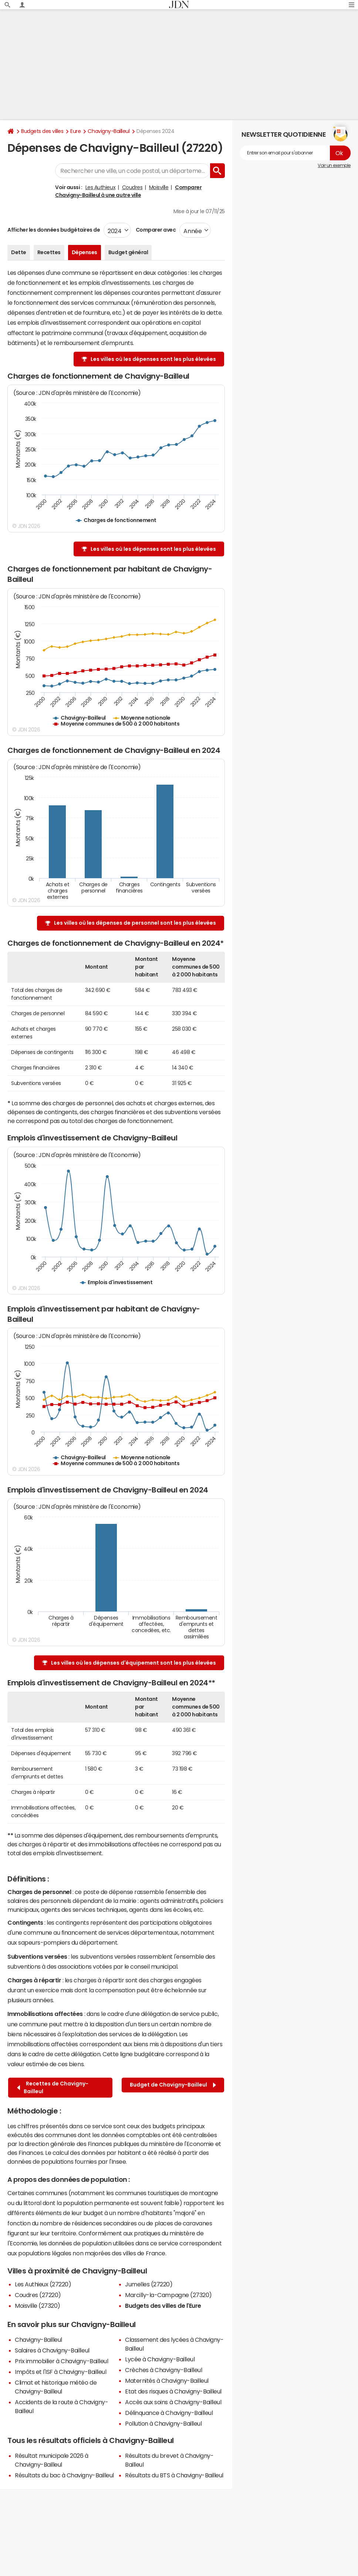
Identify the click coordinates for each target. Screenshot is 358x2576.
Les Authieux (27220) (43, 2284)
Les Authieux (100, 187)
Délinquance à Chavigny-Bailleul (169, 2413)
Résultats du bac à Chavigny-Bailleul (64, 2475)
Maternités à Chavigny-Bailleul (167, 2381)
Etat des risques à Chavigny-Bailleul (173, 2391)
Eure (75, 131)
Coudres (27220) (38, 2295)
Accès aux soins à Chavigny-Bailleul (173, 2402)
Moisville (159, 187)
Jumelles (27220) (148, 2284)
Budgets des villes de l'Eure (163, 2306)
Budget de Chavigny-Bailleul (173, 2085)
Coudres (132, 187)
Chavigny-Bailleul (108, 131)
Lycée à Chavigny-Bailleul (160, 2359)
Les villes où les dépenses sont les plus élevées (153, 359)
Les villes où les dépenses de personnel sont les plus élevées (135, 922)
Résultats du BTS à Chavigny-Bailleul (174, 2475)
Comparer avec (155, 229)
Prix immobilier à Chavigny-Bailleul (61, 2361)
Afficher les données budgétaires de (53, 229)
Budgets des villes (42, 131)
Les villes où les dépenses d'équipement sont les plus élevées (133, 1662)
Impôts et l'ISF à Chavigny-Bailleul (60, 2372)
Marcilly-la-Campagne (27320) (168, 2295)
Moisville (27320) (37, 2306)
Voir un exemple (334, 165)
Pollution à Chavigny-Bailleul (163, 2423)
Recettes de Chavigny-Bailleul (52, 2087)
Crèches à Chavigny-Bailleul (163, 2370)
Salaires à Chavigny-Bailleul (52, 2350)
